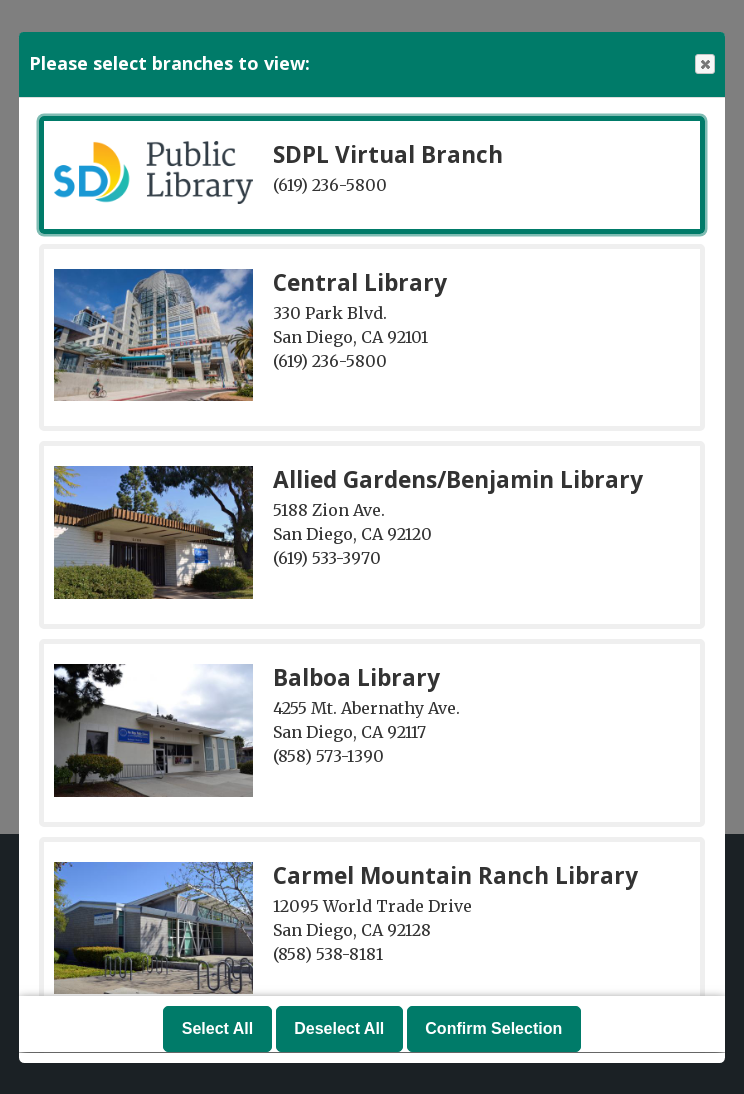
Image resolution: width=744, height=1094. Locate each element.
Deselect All (339, 1029)
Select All (217, 1029)
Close (704, 64)
